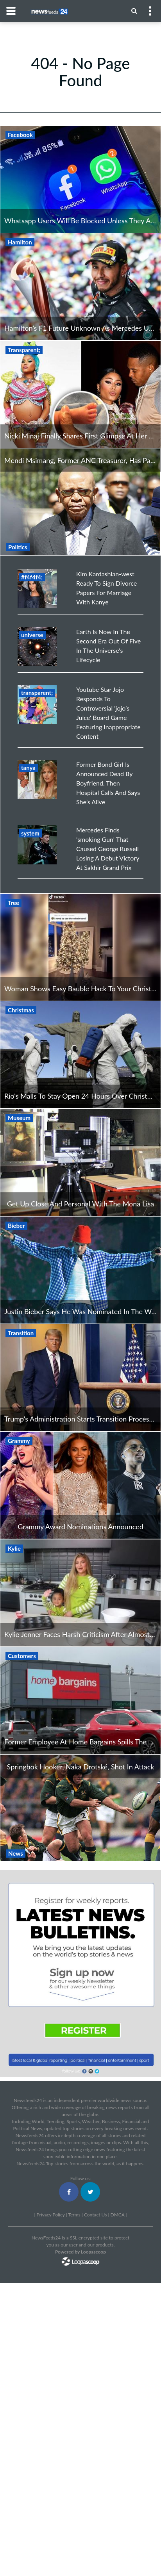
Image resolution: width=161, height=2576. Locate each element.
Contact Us (95, 2215)
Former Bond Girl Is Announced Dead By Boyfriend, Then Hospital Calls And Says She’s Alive (108, 783)
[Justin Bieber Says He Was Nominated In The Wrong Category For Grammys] (80, 1270)
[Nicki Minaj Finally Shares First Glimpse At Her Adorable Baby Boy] (80, 394)
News (15, 1853)
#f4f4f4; (32, 577)
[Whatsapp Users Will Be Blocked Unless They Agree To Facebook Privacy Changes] (80, 179)
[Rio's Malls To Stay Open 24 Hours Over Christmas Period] (80, 1054)
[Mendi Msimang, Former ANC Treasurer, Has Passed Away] (80, 500)
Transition (21, 1332)
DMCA (118, 2215)
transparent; (37, 692)
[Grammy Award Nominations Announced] (80, 1485)
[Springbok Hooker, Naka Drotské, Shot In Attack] (80, 1807)
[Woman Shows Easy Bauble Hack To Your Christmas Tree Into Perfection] (80, 947)
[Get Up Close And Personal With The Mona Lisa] (80, 1162)
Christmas (21, 1010)
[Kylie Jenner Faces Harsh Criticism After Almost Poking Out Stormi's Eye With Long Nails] (80, 1592)
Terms (74, 2215)
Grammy (19, 1440)
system (30, 833)
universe (32, 634)
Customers (22, 1655)
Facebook (20, 134)
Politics (17, 546)
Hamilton (20, 242)
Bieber (16, 1225)
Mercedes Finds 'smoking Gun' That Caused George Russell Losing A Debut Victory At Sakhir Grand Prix (107, 848)
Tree (13, 902)
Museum (19, 1117)
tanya (28, 767)
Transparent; (24, 349)
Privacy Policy (50, 2215)
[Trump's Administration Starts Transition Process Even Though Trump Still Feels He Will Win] (80, 1377)
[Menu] (134, 10)
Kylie (14, 1548)
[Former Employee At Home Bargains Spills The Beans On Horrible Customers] (80, 1700)
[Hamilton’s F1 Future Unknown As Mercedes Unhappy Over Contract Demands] (80, 286)
